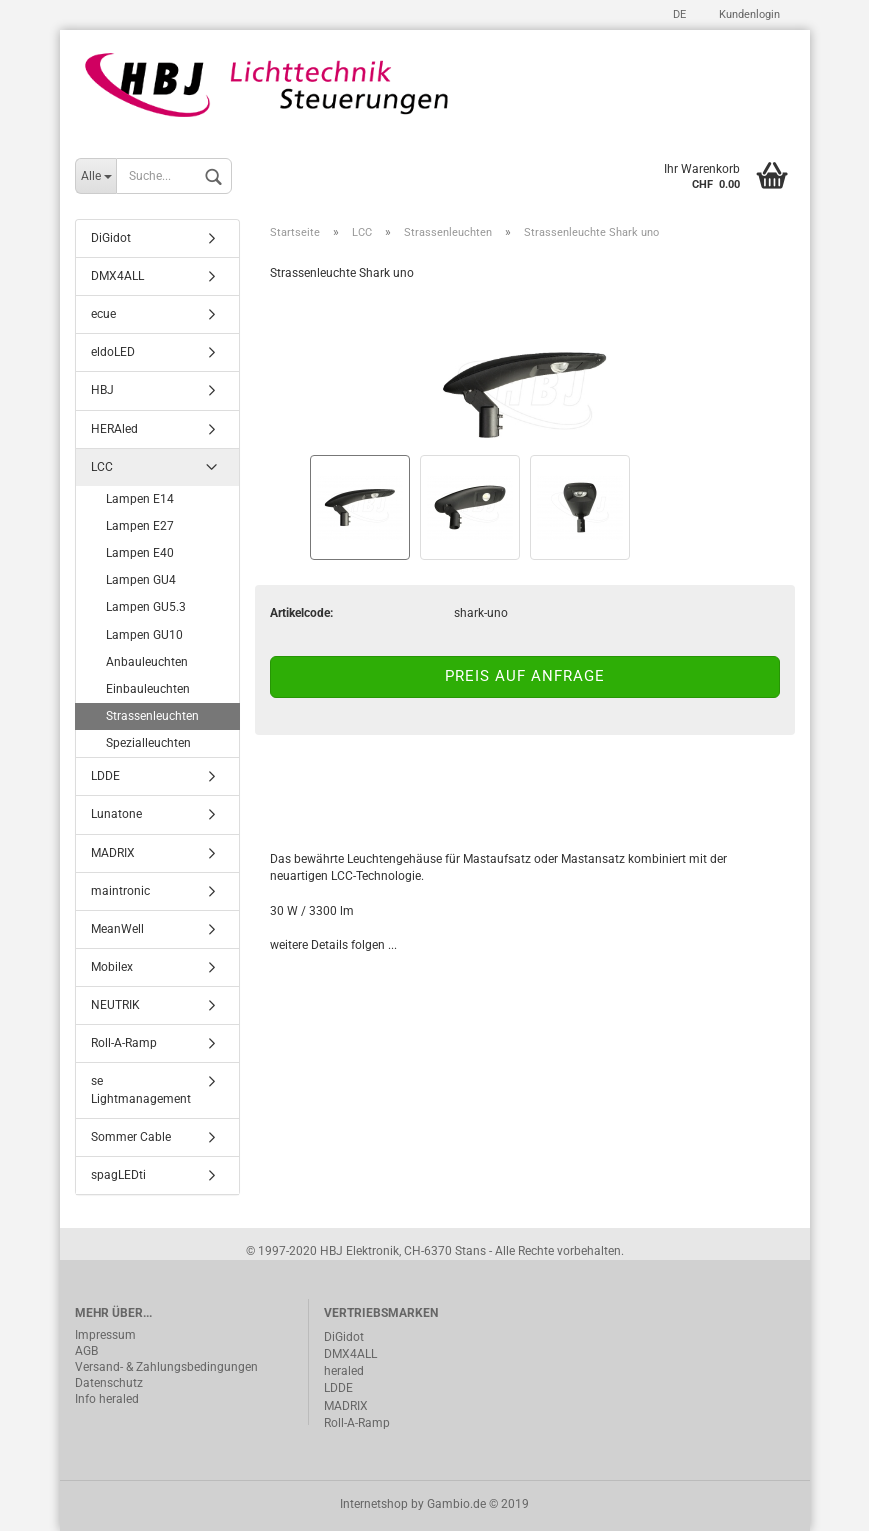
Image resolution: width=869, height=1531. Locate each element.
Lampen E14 (140, 499)
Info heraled (107, 1399)
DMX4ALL (117, 276)
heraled (344, 1371)
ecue (103, 314)
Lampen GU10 (144, 635)
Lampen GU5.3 (146, 607)
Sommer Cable (131, 1137)
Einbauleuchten (148, 689)
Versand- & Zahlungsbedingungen (166, 1367)
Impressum (105, 1335)
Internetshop (374, 1504)
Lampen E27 (140, 526)
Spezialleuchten (148, 743)
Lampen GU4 (141, 580)
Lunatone (116, 814)
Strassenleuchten (152, 716)
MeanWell (117, 929)
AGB (86, 1351)
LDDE (105, 776)
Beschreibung (345, 792)
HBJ (102, 390)
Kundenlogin (748, 14)
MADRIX (113, 853)
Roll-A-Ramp (124, 1043)
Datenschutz (109, 1383)
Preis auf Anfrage (525, 676)
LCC (102, 467)
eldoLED (113, 352)
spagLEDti (118, 1175)
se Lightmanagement (141, 1089)
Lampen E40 (140, 553)
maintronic (120, 891)
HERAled (114, 429)
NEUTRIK (115, 1005)
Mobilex (112, 967)
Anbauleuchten (147, 662)
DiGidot (111, 238)
